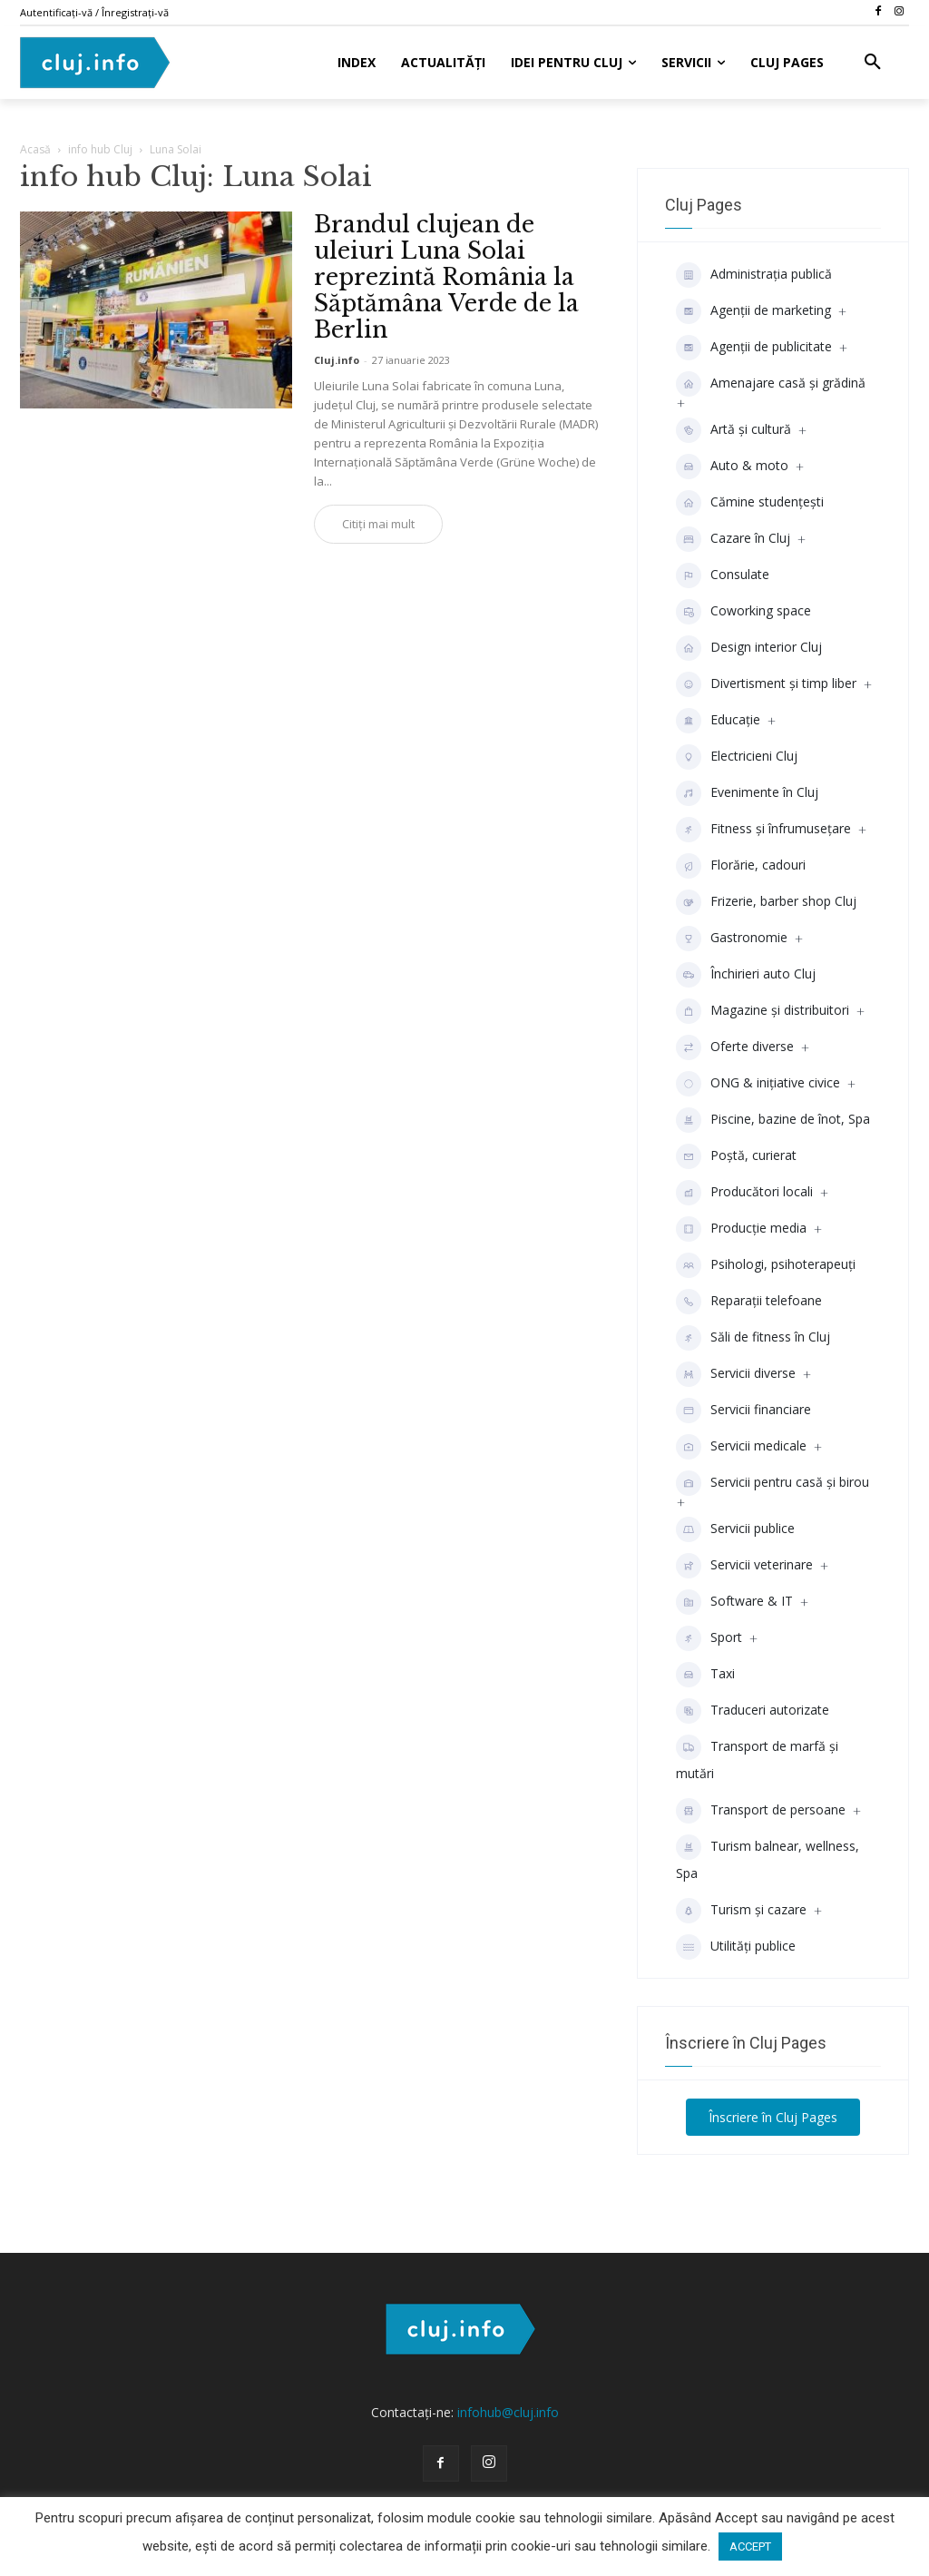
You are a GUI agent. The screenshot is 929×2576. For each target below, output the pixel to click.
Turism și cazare (741, 1910)
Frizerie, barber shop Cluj (766, 902)
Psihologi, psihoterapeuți (766, 1265)
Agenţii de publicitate (754, 347)
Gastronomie (731, 938)
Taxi (705, 1674)
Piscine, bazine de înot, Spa (773, 1120)
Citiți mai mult (378, 524)
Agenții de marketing (753, 311)
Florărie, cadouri (741, 866)
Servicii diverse (736, 1374)
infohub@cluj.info (508, 2412)
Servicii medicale (741, 1447)
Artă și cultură (733, 430)
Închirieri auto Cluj (746, 975)
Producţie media (741, 1229)
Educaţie (718, 720)
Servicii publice (735, 1529)
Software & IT (734, 1602)
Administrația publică (754, 275)
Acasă (35, 149)
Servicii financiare (743, 1410)
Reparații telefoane (749, 1301)
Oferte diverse (735, 1047)
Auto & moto (732, 466)
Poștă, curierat (736, 1156)
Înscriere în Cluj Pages (773, 2117)
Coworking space (743, 611)
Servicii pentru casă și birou (772, 1483)
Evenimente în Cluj (747, 793)
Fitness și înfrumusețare (763, 829)
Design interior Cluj (749, 648)
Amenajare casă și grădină (770, 384)
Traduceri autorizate (752, 1711)
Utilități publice (736, 1947)
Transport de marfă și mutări (757, 1758)
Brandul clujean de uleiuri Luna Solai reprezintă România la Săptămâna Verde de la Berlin (446, 277)
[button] (872, 62)
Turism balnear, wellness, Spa (767, 1858)
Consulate (722, 575)
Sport (709, 1638)
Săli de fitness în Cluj (753, 1338)
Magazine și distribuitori (762, 1011)
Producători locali (744, 1192)
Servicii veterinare (744, 1565)
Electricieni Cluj (736, 757)
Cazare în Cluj (733, 539)
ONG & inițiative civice (758, 1083)
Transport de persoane (761, 1811)
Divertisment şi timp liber (766, 684)
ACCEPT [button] (750, 2546)
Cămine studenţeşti (750, 503)
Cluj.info (336, 360)
